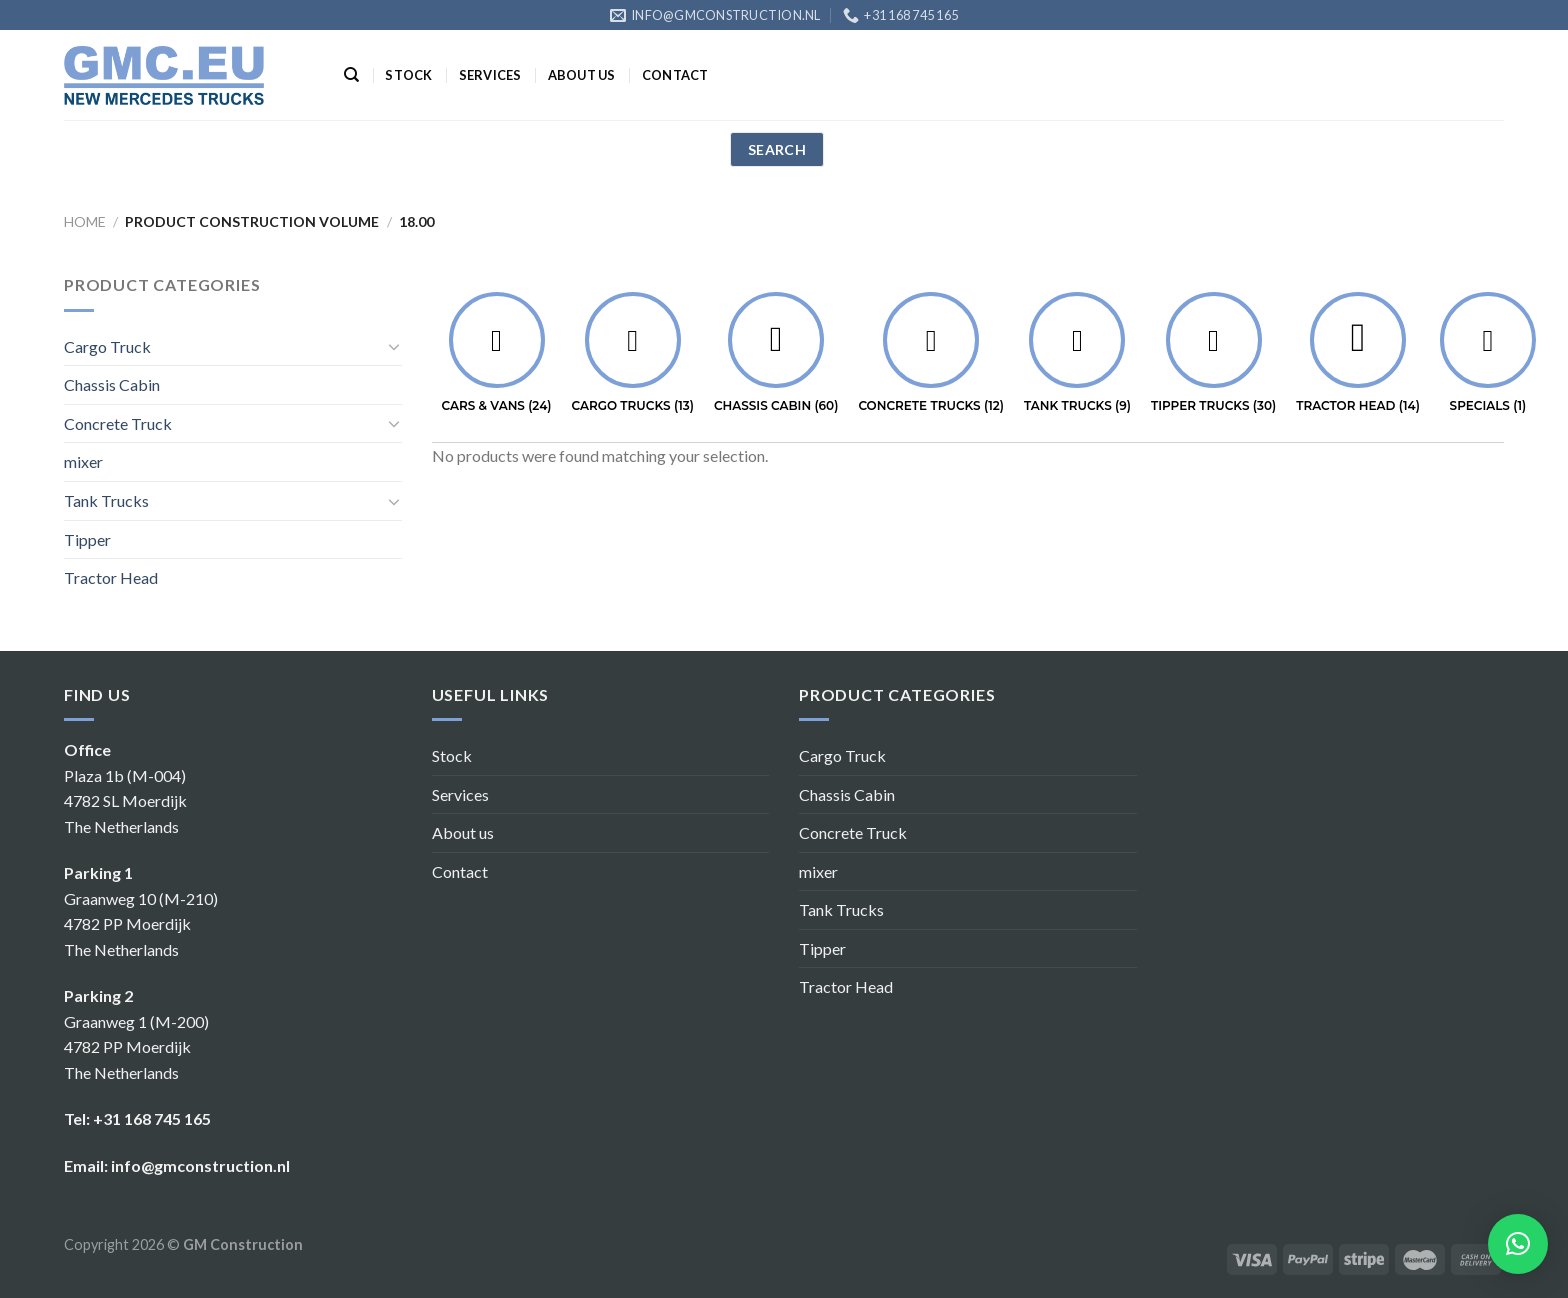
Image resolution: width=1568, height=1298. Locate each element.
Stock (408, 75)
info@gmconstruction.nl (200, 1165)
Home (85, 221)
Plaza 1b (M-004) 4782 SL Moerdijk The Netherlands (125, 801)
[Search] (351, 75)
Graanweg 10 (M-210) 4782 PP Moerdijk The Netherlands (141, 924)
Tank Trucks (106, 500)
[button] (1518, 1244)
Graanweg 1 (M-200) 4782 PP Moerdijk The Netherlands (136, 1047)
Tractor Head (111, 577)
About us (582, 75)
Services (490, 75)
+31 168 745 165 (152, 1118)
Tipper (87, 539)
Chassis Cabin (112, 384)
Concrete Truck (118, 423)
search (777, 149)
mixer (83, 461)
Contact (675, 75)
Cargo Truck (107, 346)
